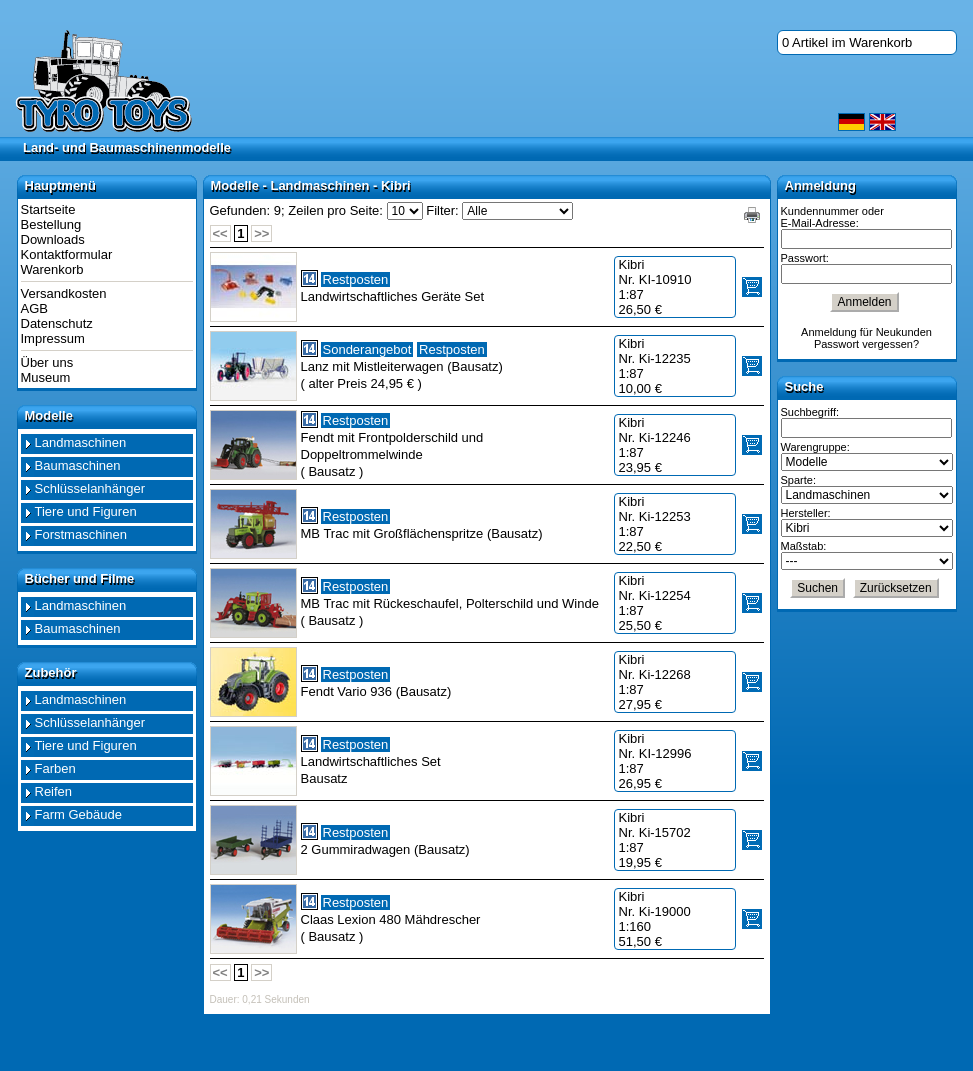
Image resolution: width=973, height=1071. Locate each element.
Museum (46, 377)
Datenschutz (57, 323)
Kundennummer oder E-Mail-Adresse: (832, 217)
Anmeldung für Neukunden (866, 332)
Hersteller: (806, 513)
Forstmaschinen (81, 534)
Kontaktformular (67, 254)
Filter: (442, 210)
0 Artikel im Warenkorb (847, 42)
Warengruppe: (815, 447)
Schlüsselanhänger (90, 488)
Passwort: (805, 258)
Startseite (48, 209)
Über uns (47, 362)
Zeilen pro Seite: (335, 210)
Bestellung (51, 224)
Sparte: (798, 480)
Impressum (53, 338)
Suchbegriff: (810, 412)
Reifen (54, 791)
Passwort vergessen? (866, 344)
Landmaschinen (81, 442)
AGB (34, 308)
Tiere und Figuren (86, 511)
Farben (55, 768)
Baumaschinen (78, 465)
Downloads (53, 239)
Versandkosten (64, 293)
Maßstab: (804, 546)
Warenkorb (52, 269)
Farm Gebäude (78, 814)
